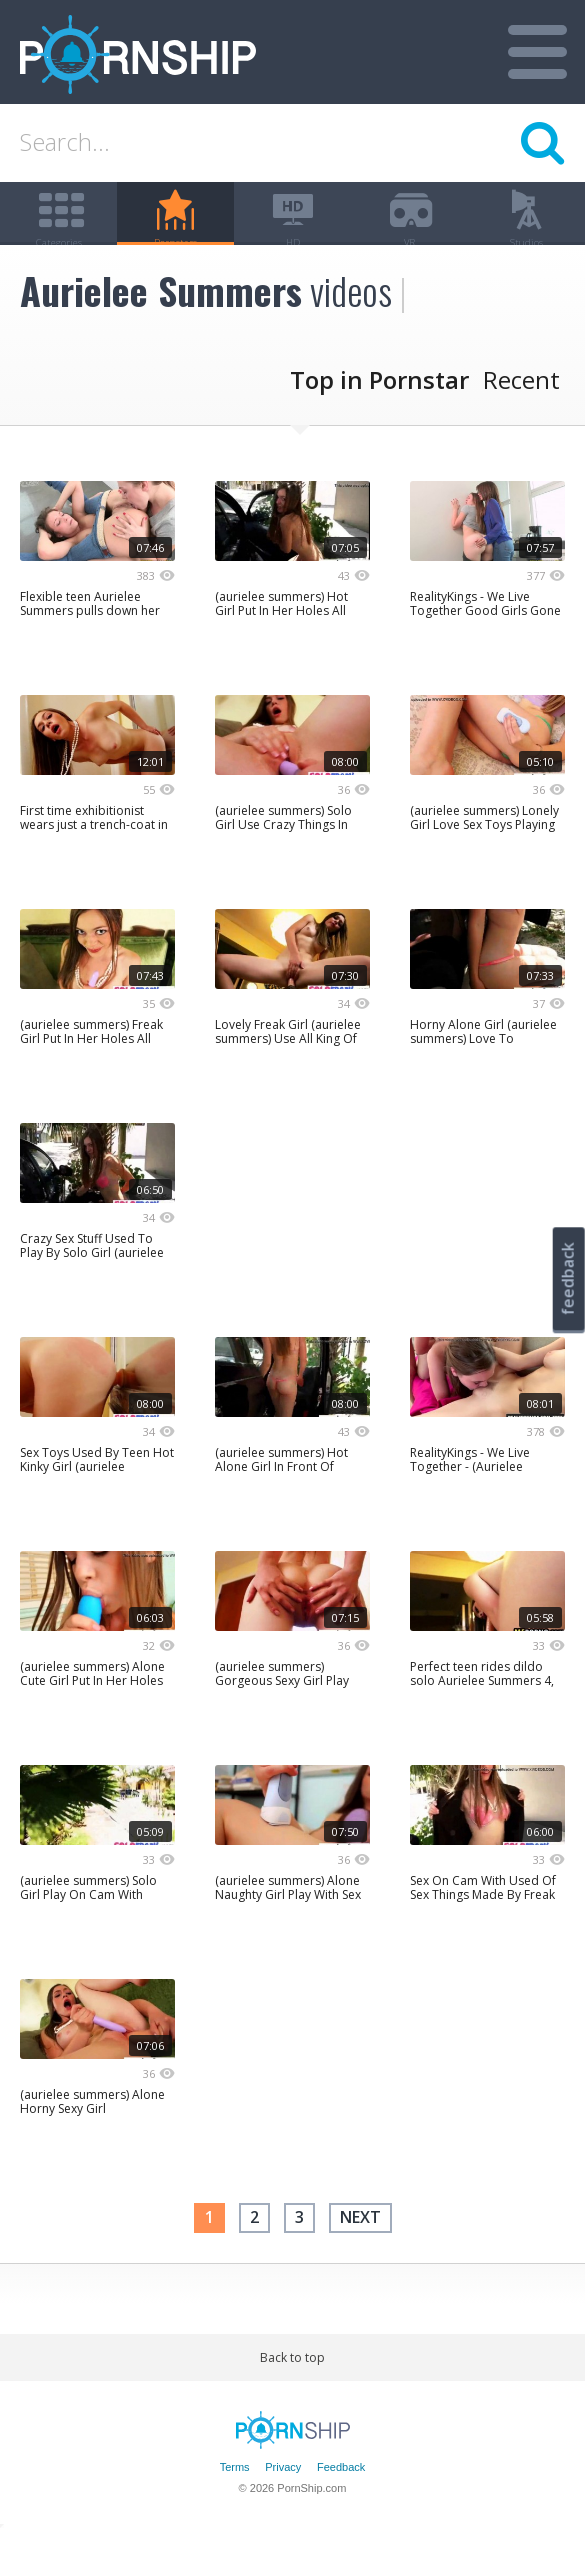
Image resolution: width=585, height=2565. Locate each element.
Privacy (283, 2498)
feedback (568, 1278)
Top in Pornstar (379, 410)
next (360, 2248)
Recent (521, 410)
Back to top (292, 2387)
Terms (235, 2498)
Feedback (341, 2498)
